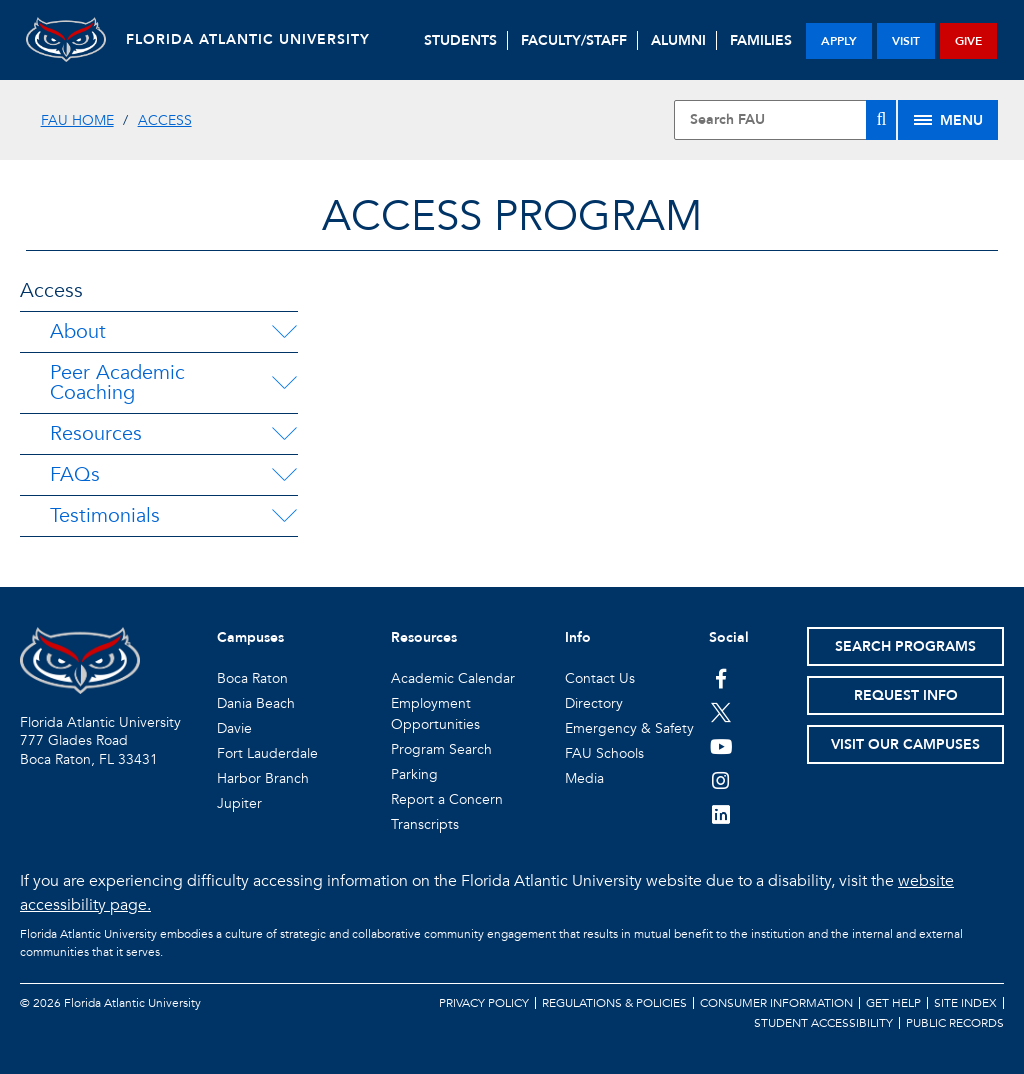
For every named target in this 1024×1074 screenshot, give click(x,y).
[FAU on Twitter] (721, 712)
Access (165, 120)
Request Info (906, 695)
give (968, 41)
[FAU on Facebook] (721, 678)
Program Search (441, 749)
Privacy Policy (484, 1003)
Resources (96, 433)
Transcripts (425, 824)
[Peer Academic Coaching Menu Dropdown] (284, 383)
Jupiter (239, 803)
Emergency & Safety (629, 728)
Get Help (893, 1003)
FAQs (75, 474)
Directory (594, 703)
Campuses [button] (250, 637)
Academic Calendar (453, 678)
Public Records (955, 1023)
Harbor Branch (263, 778)
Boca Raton (252, 678)
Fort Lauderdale (267, 753)
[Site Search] (785, 120)
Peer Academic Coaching (117, 382)
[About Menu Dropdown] (284, 332)
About (78, 331)
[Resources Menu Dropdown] (284, 434)
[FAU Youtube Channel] (721, 746)
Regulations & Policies (614, 1003)
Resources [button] (424, 637)
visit (906, 41)
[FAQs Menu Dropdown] (284, 475)
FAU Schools (604, 753)
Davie (234, 728)
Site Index (965, 1003)
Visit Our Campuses (905, 744)
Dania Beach (256, 703)
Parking (414, 774)
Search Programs (905, 646)
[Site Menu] (948, 120)
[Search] (881, 120)
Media (584, 778)
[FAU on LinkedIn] (721, 814)
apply (839, 41)
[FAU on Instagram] (721, 780)
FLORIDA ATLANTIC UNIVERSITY (248, 39)
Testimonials (105, 515)
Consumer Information (776, 1003)
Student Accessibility (823, 1023)
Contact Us (600, 678)
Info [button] (578, 637)
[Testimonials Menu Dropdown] (284, 516)
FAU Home (77, 120)
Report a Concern (447, 799)
